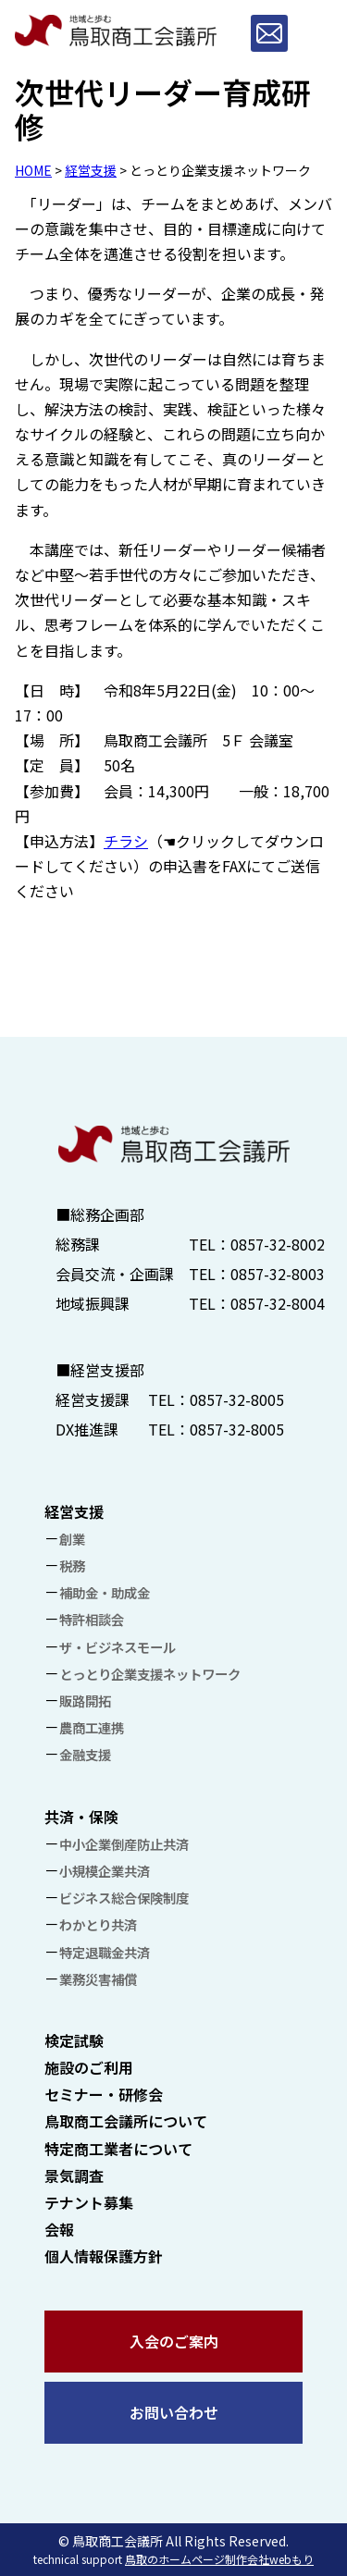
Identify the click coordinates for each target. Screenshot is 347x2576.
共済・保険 (81, 1817)
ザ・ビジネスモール (117, 1647)
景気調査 (74, 2175)
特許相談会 (91, 1619)
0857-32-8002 (277, 1244)
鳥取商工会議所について (125, 2121)
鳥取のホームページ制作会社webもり (219, 2559)
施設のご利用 (88, 2067)
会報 (59, 2229)
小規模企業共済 (104, 1870)
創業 (72, 1538)
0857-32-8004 (277, 1303)
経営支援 (91, 170)
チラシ (126, 841)
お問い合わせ (174, 2412)
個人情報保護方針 (103, 2256)
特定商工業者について (118, 2149)
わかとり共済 (98, 1924)
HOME (33, 170)
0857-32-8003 (277, 1274)
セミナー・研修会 (103, 2094)
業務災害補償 (98, 1979)
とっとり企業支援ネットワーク (150, 1673)
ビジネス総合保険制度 (124, 1897)
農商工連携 (91, 1727)
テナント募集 (88, 2202)
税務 (72, 1565)
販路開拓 (85, 1700)
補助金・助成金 (104, 1592)
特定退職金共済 (104, 1952)
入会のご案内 (174, 2341)
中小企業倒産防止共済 (124, 1844)
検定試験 (74, 2040)
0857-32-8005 (237, 1399)
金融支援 (85, 1754)
